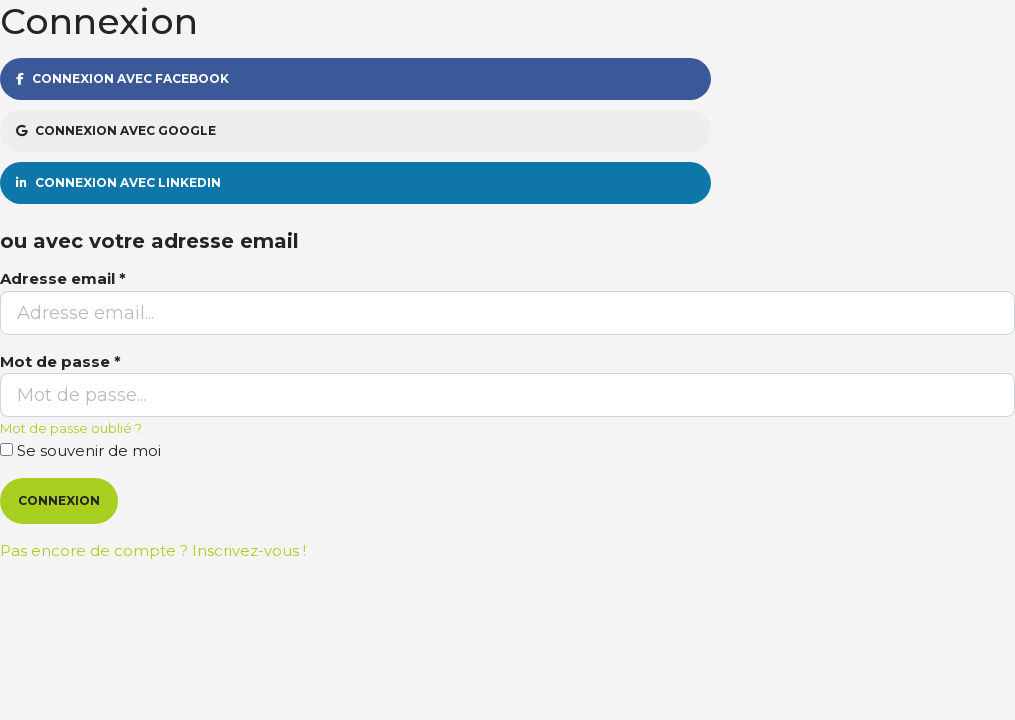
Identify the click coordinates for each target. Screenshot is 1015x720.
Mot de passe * (60, 361)
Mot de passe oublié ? (71, 428)
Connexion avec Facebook (122, 78)
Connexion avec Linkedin (118, 182)
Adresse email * (63, 278)
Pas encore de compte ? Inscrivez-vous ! (153, 550)
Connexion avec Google (116, 130)
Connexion (59, 500)
